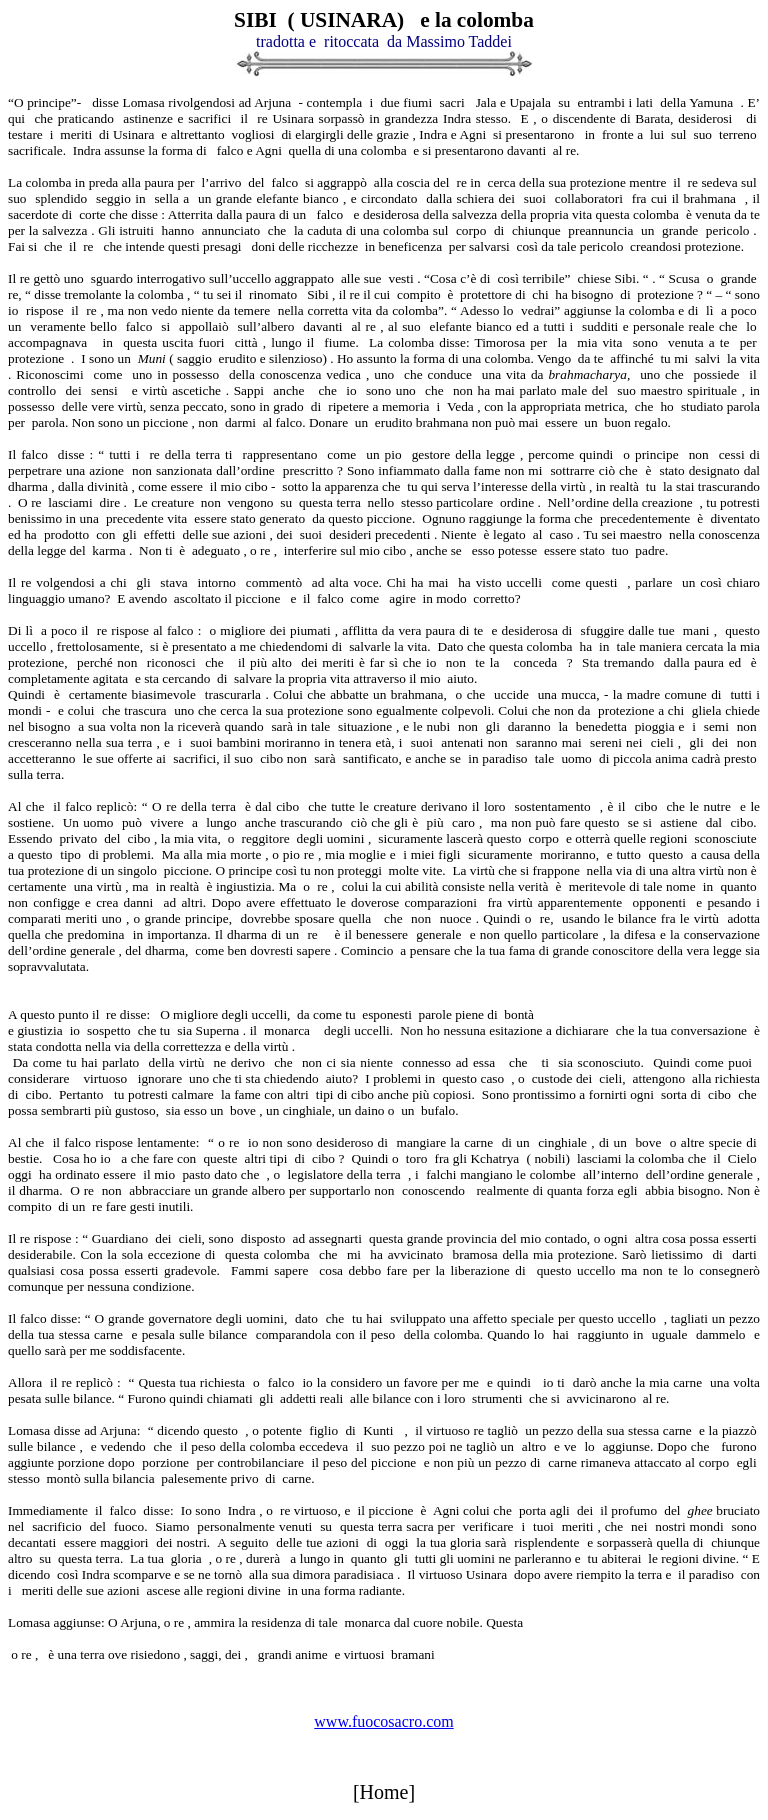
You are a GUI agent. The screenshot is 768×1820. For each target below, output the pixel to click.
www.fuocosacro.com (383, 1721)
